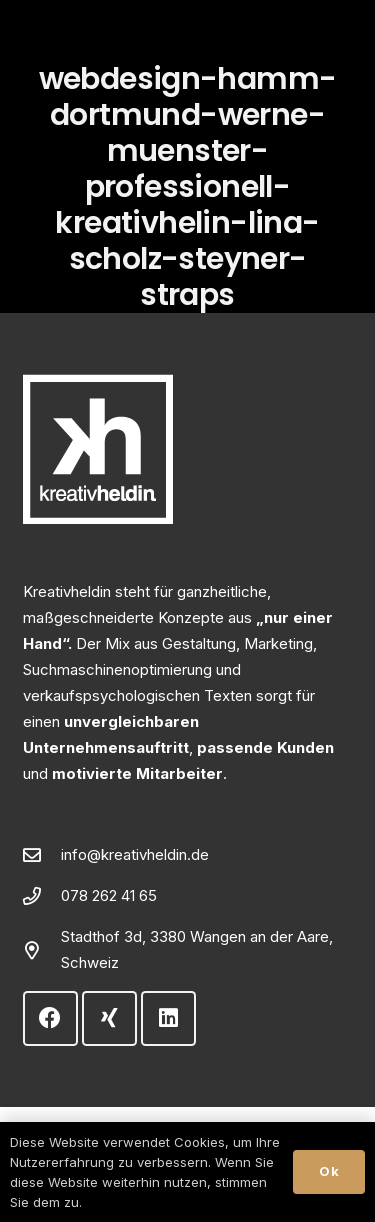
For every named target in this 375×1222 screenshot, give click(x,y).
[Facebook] (50, 1018)
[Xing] (109, 1018)
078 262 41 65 (109, 895)
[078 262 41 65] (42, 896)
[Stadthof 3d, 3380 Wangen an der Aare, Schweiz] (42, 950)
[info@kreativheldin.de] (42, 855)
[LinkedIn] (168, 1018)
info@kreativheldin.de (135, 854)
